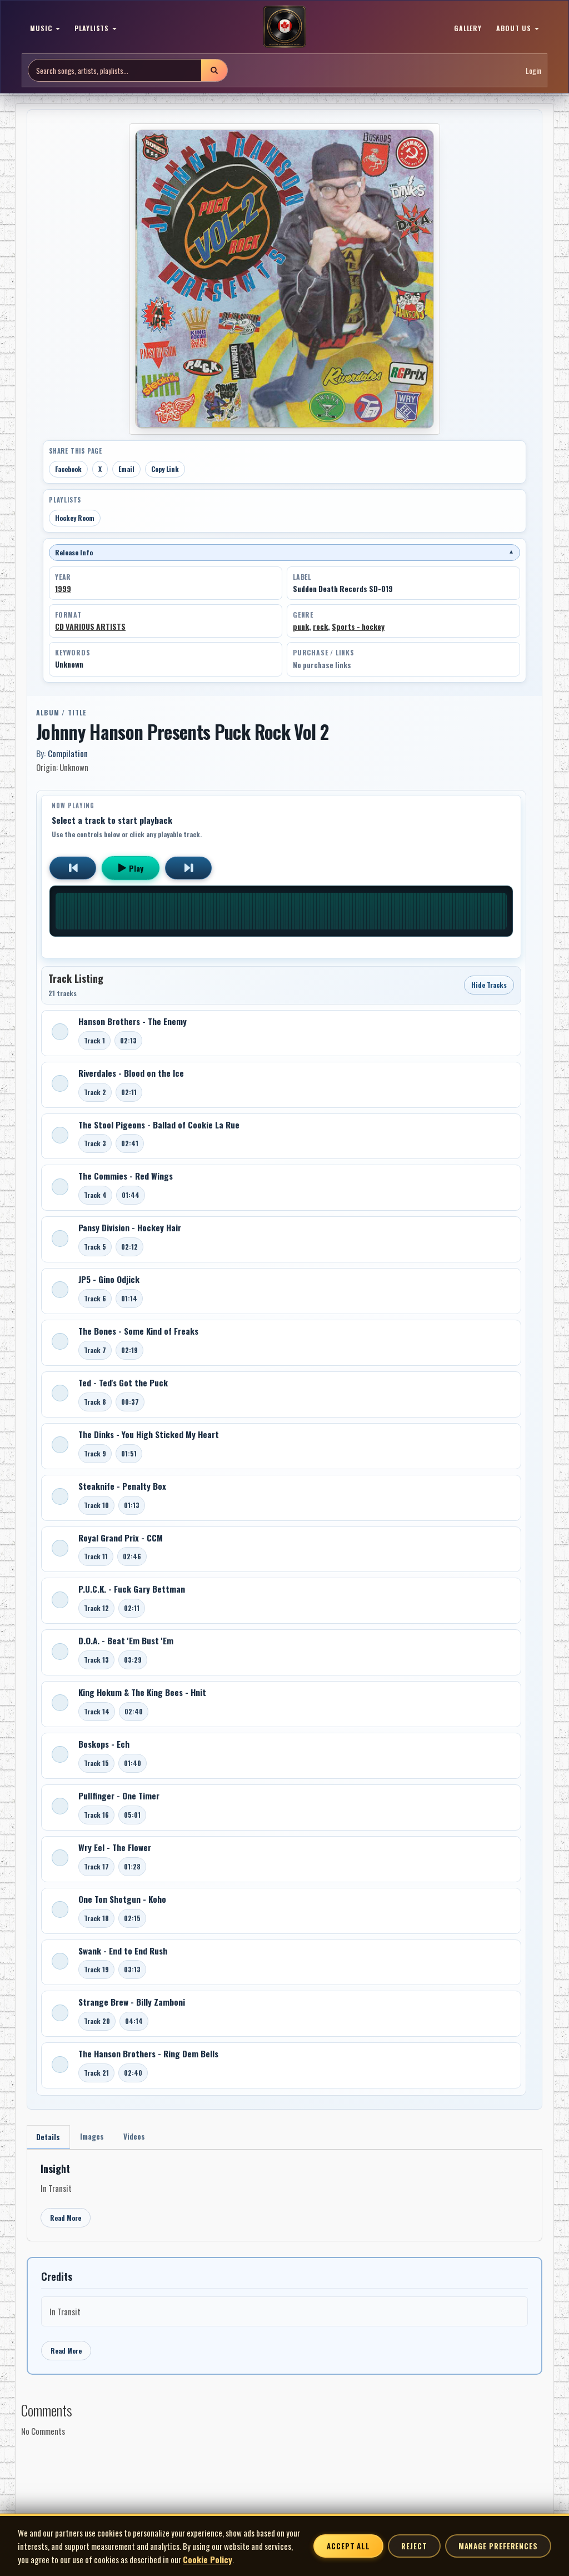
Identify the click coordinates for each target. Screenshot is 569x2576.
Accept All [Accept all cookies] (348, 2546)
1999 (63, 588)
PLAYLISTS (95, 28)
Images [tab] (95, 2137)
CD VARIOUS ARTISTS (90, 626)
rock (320, 626)
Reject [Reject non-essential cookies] (414, 2546)
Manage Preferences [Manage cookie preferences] (498, 2546)
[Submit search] (214, 70)
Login (533, 70)
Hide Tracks (489, 984)
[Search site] (114, 70)
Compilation (68, 753)
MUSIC (45, 28)
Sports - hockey (358, 626)
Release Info (284, 552)
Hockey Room (74, 518)
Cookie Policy (207, 2559)
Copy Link (165, 469)
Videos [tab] (139, 2137)
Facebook (68, 469)
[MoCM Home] (284, 27)
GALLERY (468, 28)
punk (301, 626)
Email (126, 469)
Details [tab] (49, 2138)
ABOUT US (517, 28)
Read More (65, 2219)
